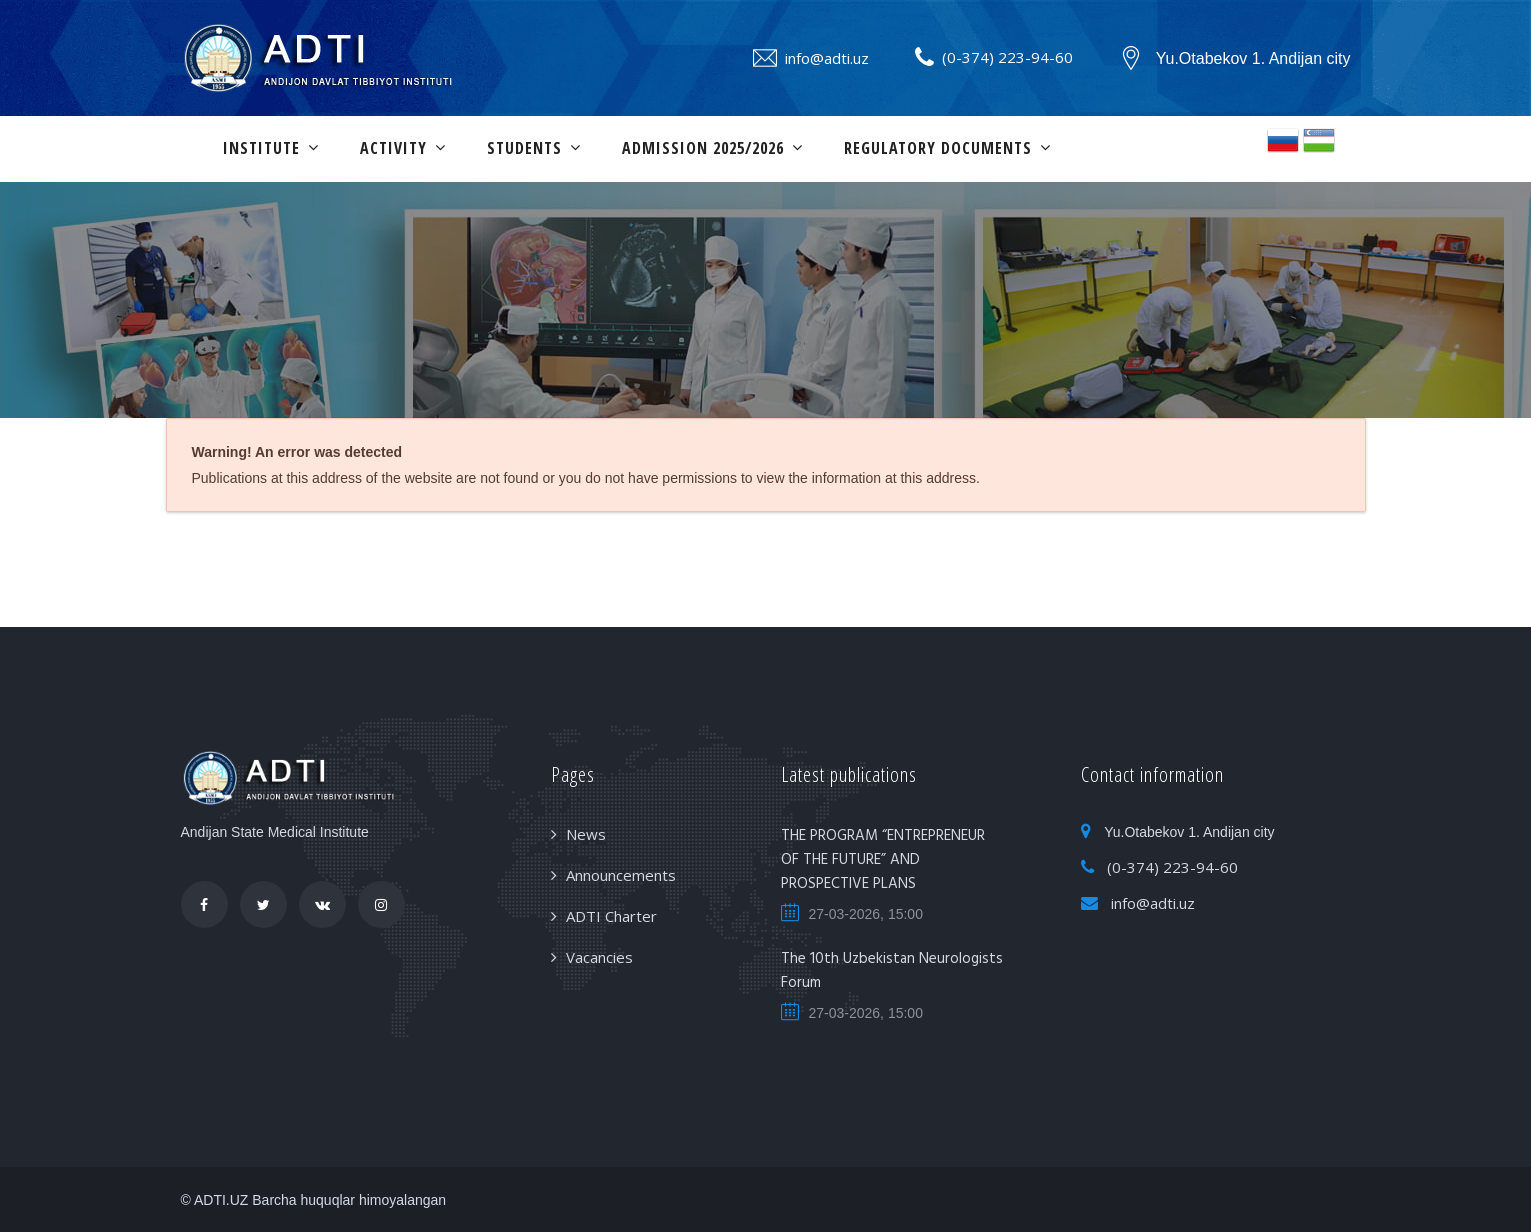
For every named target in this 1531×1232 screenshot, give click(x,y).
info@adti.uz (827, 58)
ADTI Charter (611, 916)
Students (524, 148)
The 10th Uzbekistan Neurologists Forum (892, 971)
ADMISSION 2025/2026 (703, 148)
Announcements (621, 875)
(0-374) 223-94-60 (1007, 57)
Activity (393, 148)
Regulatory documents (938, 148)
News (586, 834)
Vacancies (599, 957)
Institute (261, 148)
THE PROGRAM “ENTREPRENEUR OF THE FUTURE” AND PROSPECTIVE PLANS (883, 860)
